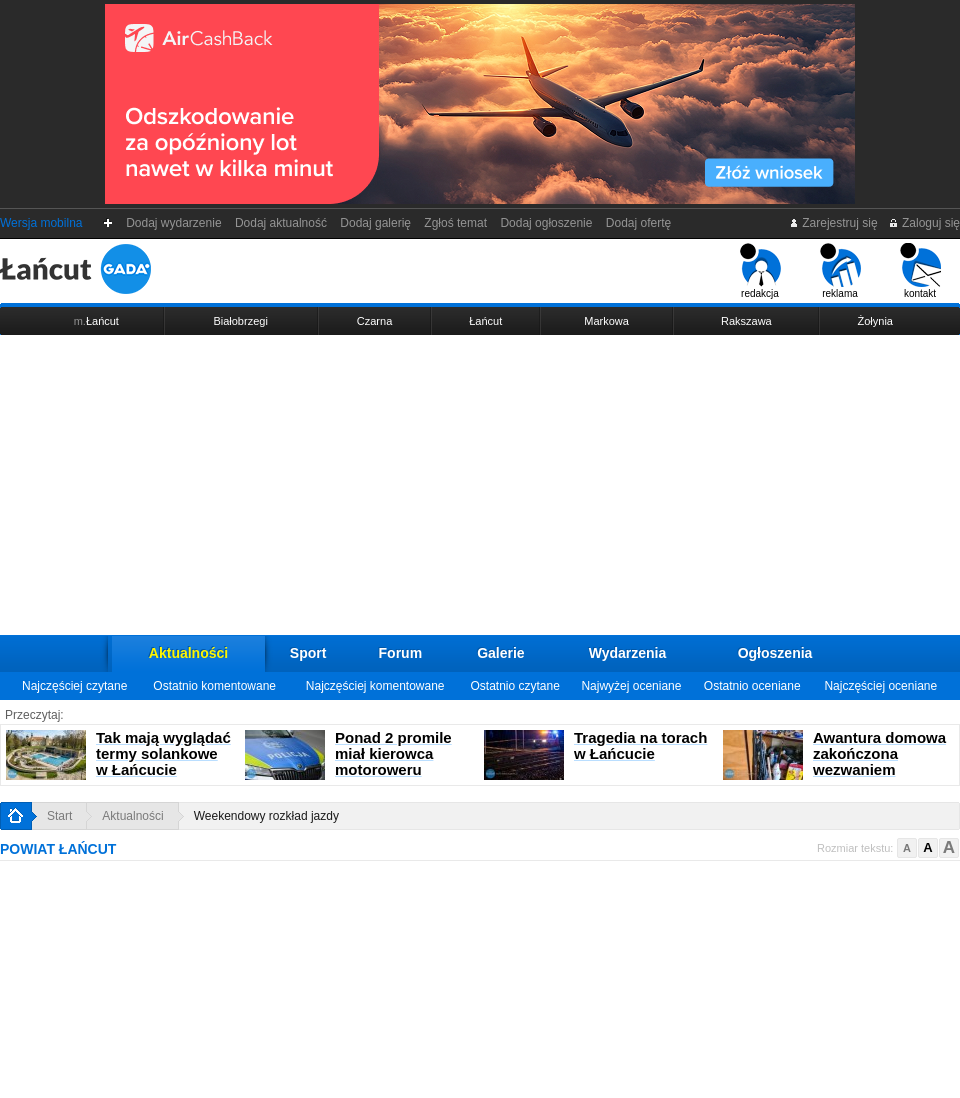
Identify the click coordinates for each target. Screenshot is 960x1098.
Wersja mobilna (41, 223)
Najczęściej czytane (74, 686)
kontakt (920, 271)
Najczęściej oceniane (880, 686)
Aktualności (188, 653)
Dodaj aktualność (280, 223)
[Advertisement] (480, 485)
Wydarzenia (628, 653)
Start (59, 816)
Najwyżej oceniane (631, 686)
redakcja (760, 271)
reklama (840, 271)
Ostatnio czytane (514, 686)
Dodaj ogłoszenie (546, 223)
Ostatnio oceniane (752, 686)
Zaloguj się (924, 223)
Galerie (500, 653)
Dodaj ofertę (638, 223)
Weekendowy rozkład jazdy (266, 816)
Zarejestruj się (833, 223)
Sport (308, 653)
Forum (401, 653)
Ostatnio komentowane (214, 686)
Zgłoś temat (456, 223)
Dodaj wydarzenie (174, 223)
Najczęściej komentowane (375, 686)
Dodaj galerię (376, 223)
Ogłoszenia (775, 653)
